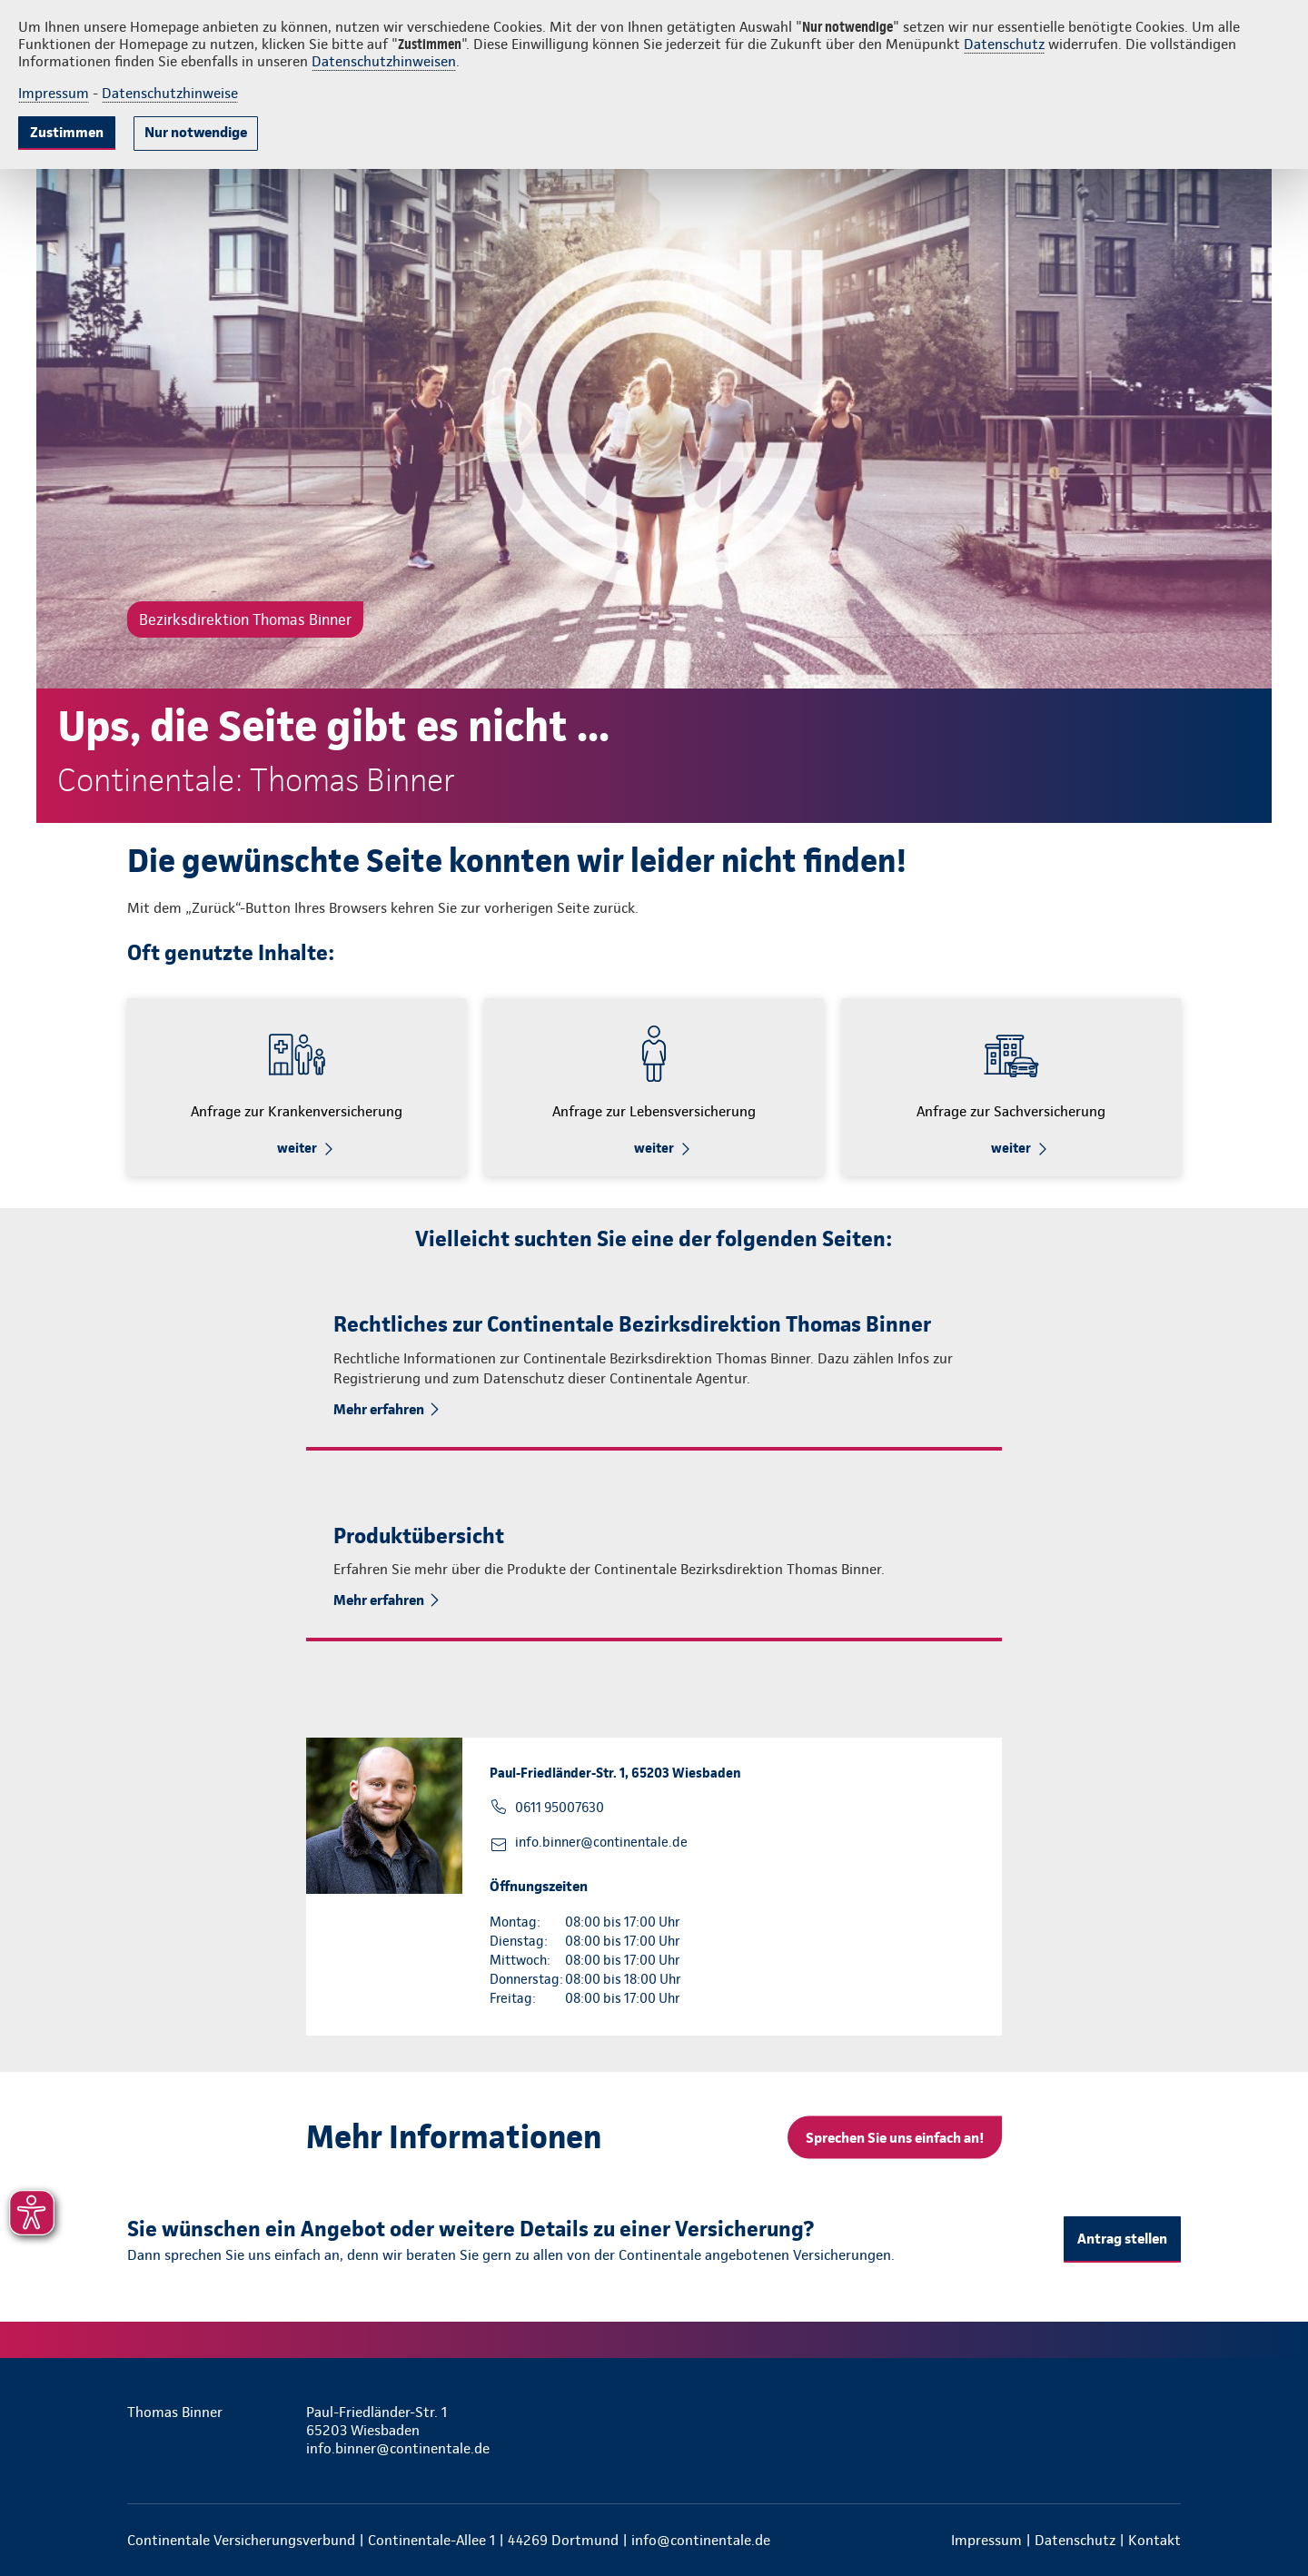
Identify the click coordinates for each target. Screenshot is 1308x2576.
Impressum (53, 93)
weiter (297, 1148)
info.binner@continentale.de (601, 1842)
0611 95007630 (559, 1807)
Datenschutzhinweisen (384, 61)
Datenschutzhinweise (170, 93)
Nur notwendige (195, 132)
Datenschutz (1004, 44)
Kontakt (1154, 2540)
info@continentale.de (700, 2540)
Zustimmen (67, 132)
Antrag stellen (1122, 2238)
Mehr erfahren (378, 1409)
